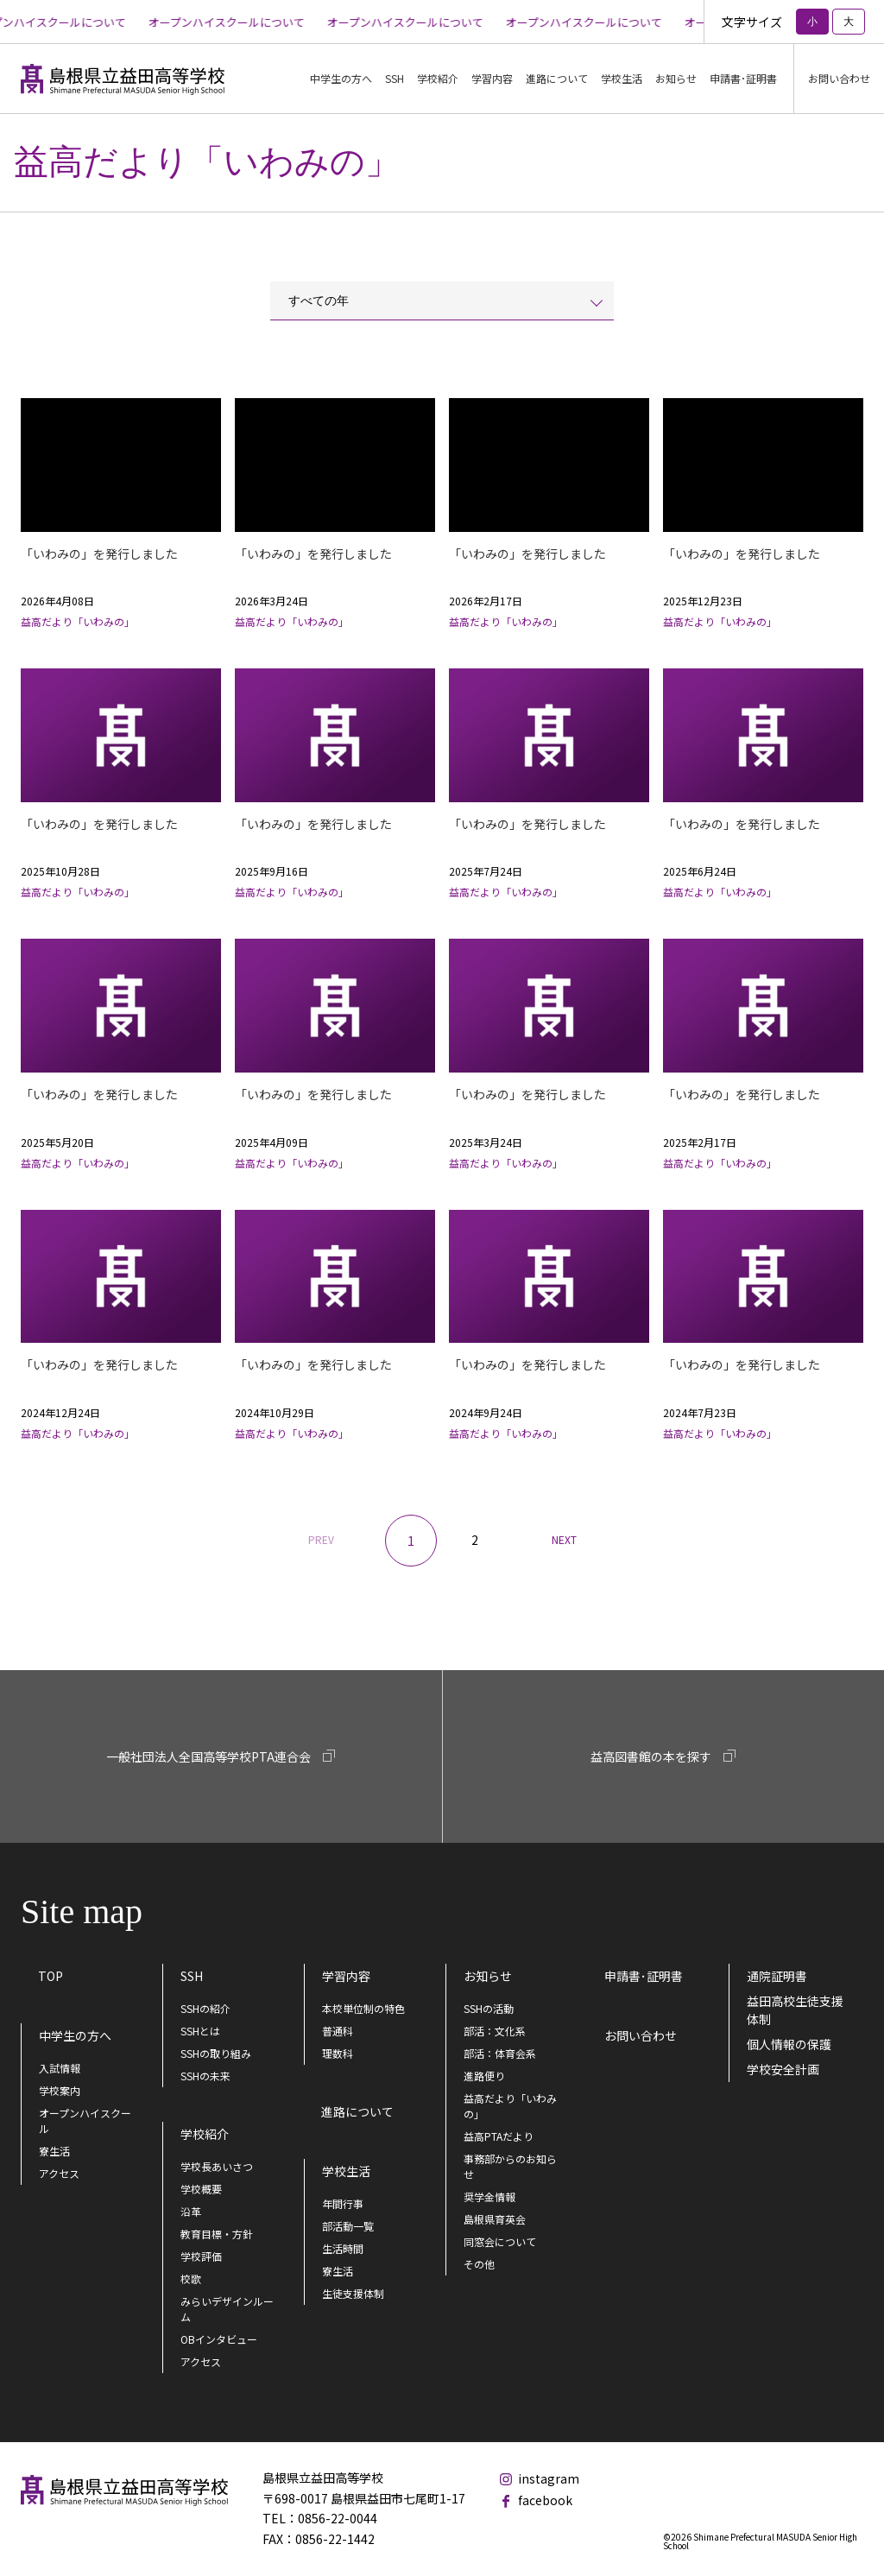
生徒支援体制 (353, 2293)
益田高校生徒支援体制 (795, 2010)
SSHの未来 (205, 2075)
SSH (191, 1975)
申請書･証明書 (743, 78)
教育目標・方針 (216, 2233)
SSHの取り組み (215, 2053)
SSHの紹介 (205, 2008)
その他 (479, 2263)
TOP (50, 1975)
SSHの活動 (489, 2008)
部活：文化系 (495, 2030)
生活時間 (342, 2248)
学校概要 (201, 2188)
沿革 (190, 2211)
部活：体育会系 (500, 2053)
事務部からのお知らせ (510, 2166)
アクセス (59, 2173)
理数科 (337, 2053)
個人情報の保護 (789, 2044)
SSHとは (200, 2030)
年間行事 (342, 2203)
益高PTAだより (499, 2136)
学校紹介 (204, 2133)
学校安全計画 (783, 2069)
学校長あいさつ (216, 2166)
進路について (557, 78)
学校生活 (346, 2171)
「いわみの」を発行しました (99, 553)
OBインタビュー (218, 2339)
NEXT (564, 1539)
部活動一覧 (348, 2225)
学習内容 (346, 1975)
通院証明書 (777, 1975)
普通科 (337, 2030)
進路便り (484, 2075)
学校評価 (201, 2256)
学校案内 (59, 2090)
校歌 (190, 2278)
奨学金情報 (489, 2196)
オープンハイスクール (85, 2120)
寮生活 (54, 2150)
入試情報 (59, 2067)
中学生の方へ (75, 2035)
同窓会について (500, 2241)
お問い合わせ (839, 78)
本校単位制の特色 (363, 2008)
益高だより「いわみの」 (510, 2106)
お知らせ (488, 1975)
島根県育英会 (495, 2219)
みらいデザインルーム (227, 2309)
